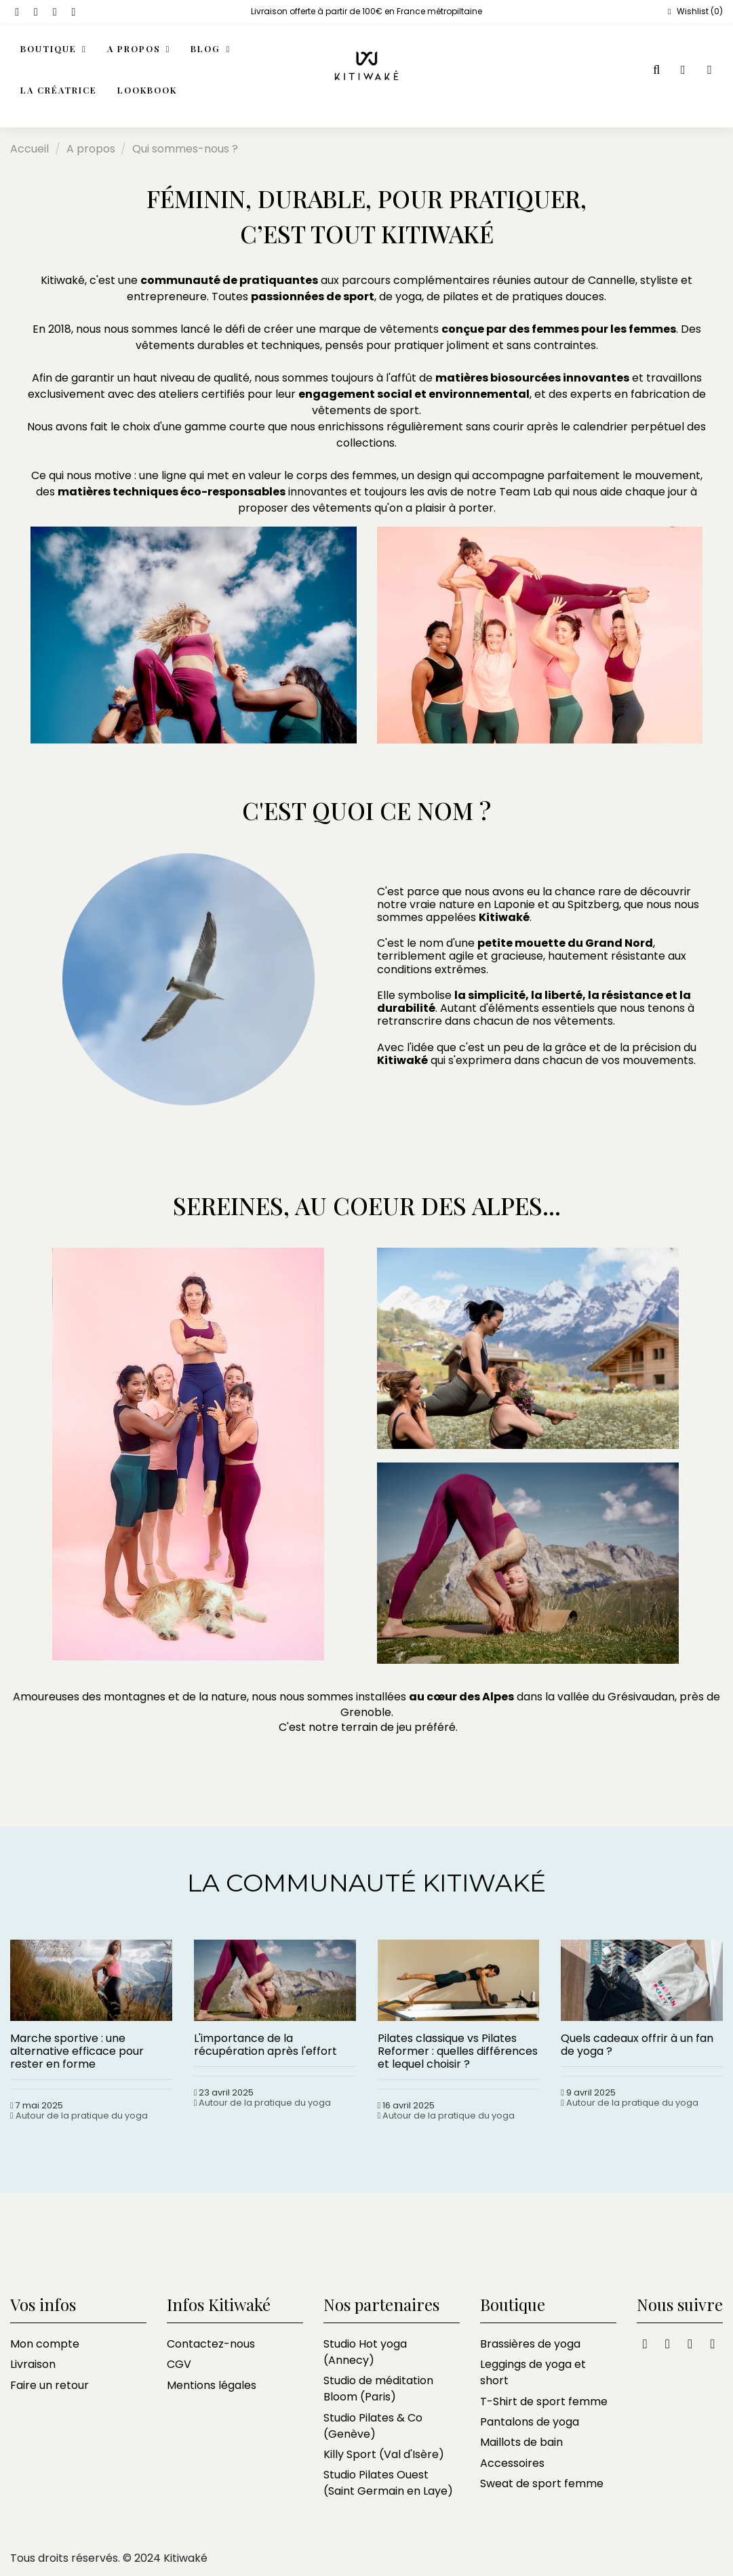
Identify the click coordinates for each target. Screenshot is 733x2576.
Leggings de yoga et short (533, 2372)
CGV (179, 2364)
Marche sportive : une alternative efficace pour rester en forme (77, 2051)
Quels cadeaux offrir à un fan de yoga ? (637, 2044)
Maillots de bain (521, 2442)
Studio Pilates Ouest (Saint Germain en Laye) (388, 2483)
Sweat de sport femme (541, 2483)
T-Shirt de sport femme (544, 2401)
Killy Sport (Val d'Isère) (383, 2454)
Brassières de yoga (530, 2344)
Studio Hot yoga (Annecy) (365, 2352)
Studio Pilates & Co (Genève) (372, 2426)
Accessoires (512, 2463)
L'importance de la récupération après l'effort (265, 2044)
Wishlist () (694, 11)
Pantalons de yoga (529, 2422)
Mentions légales (211, 2385)
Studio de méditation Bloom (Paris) (378, 2389)
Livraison (33, 2364)
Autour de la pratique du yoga (82, 2115)
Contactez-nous (211, 2344)
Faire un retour (49, 2385)
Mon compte (44, 2344)
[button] (139, 49)
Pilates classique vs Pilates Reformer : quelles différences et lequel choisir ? (458, 2051)
